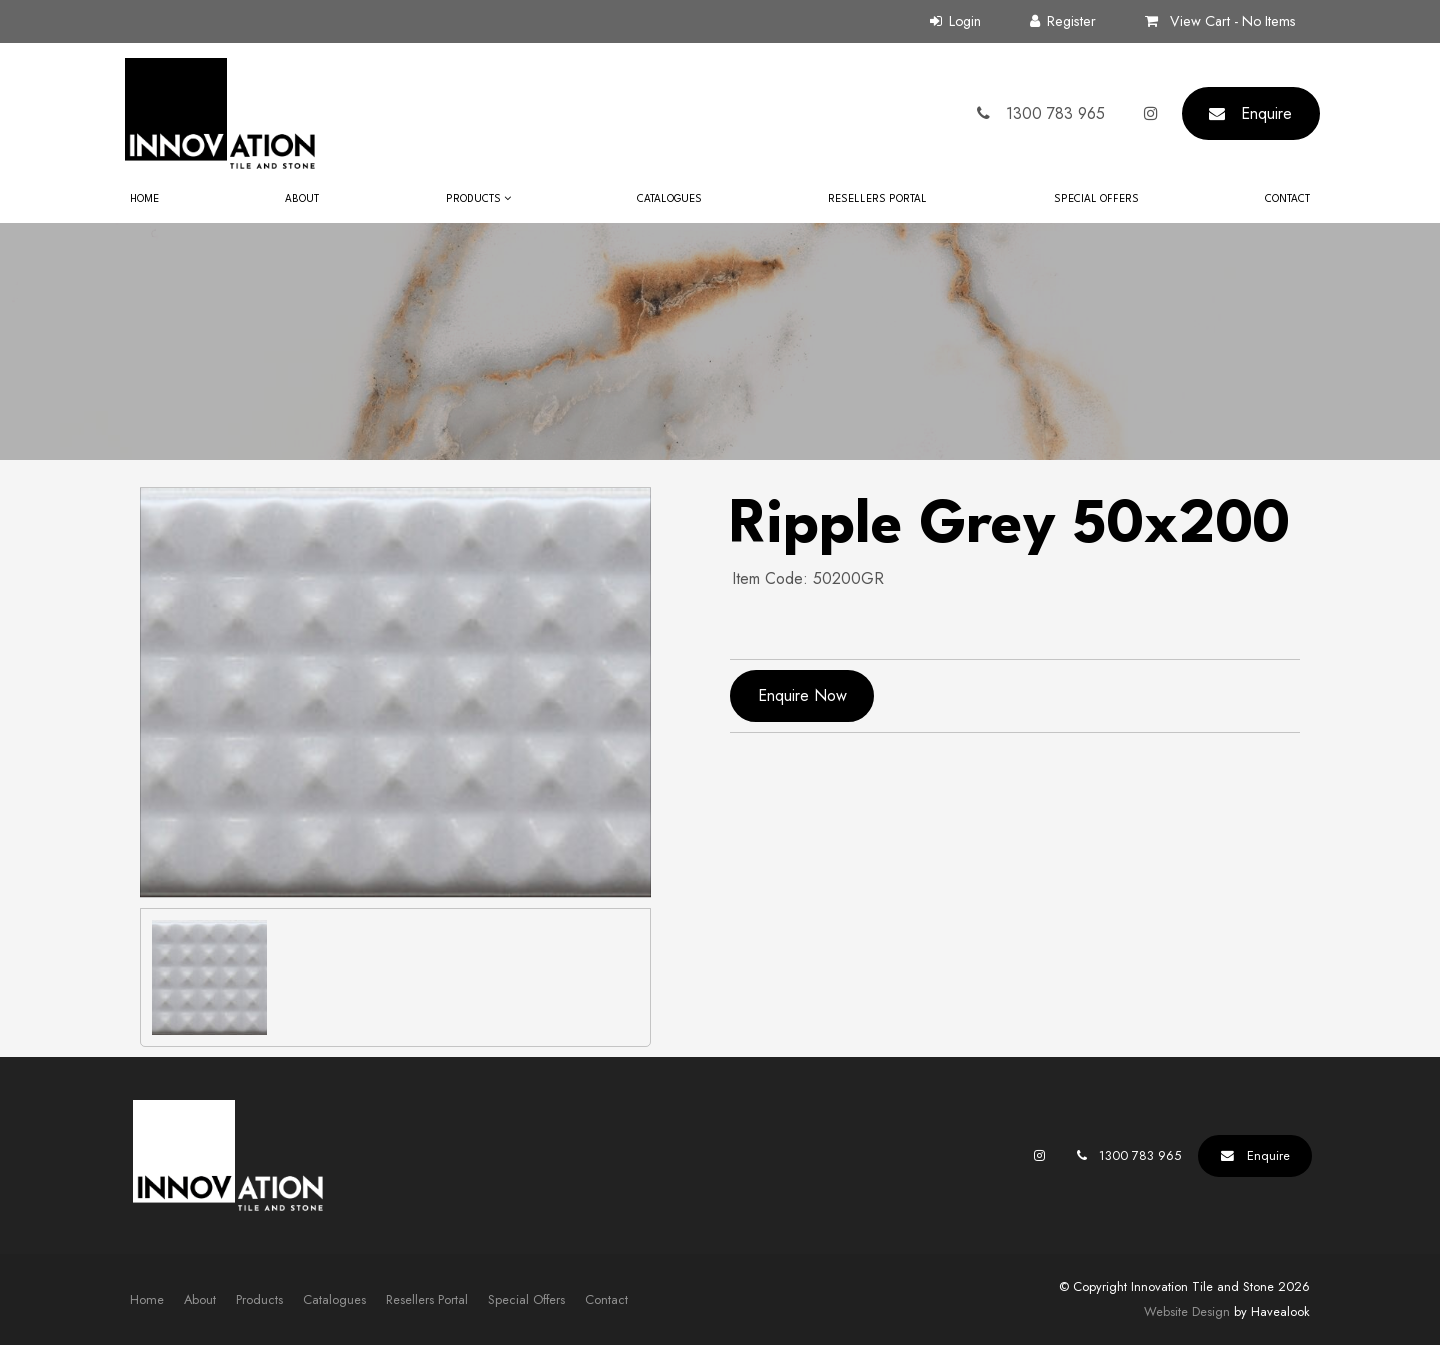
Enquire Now (802, 695)
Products (473, 199)
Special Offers (1096, 199)
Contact (1287, 199)
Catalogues (669, 199)
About (302, 199)
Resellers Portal (877, 199)
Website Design (1187, 1311)
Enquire (1266, 113)
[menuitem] (147, 1300)
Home (144, 199)
